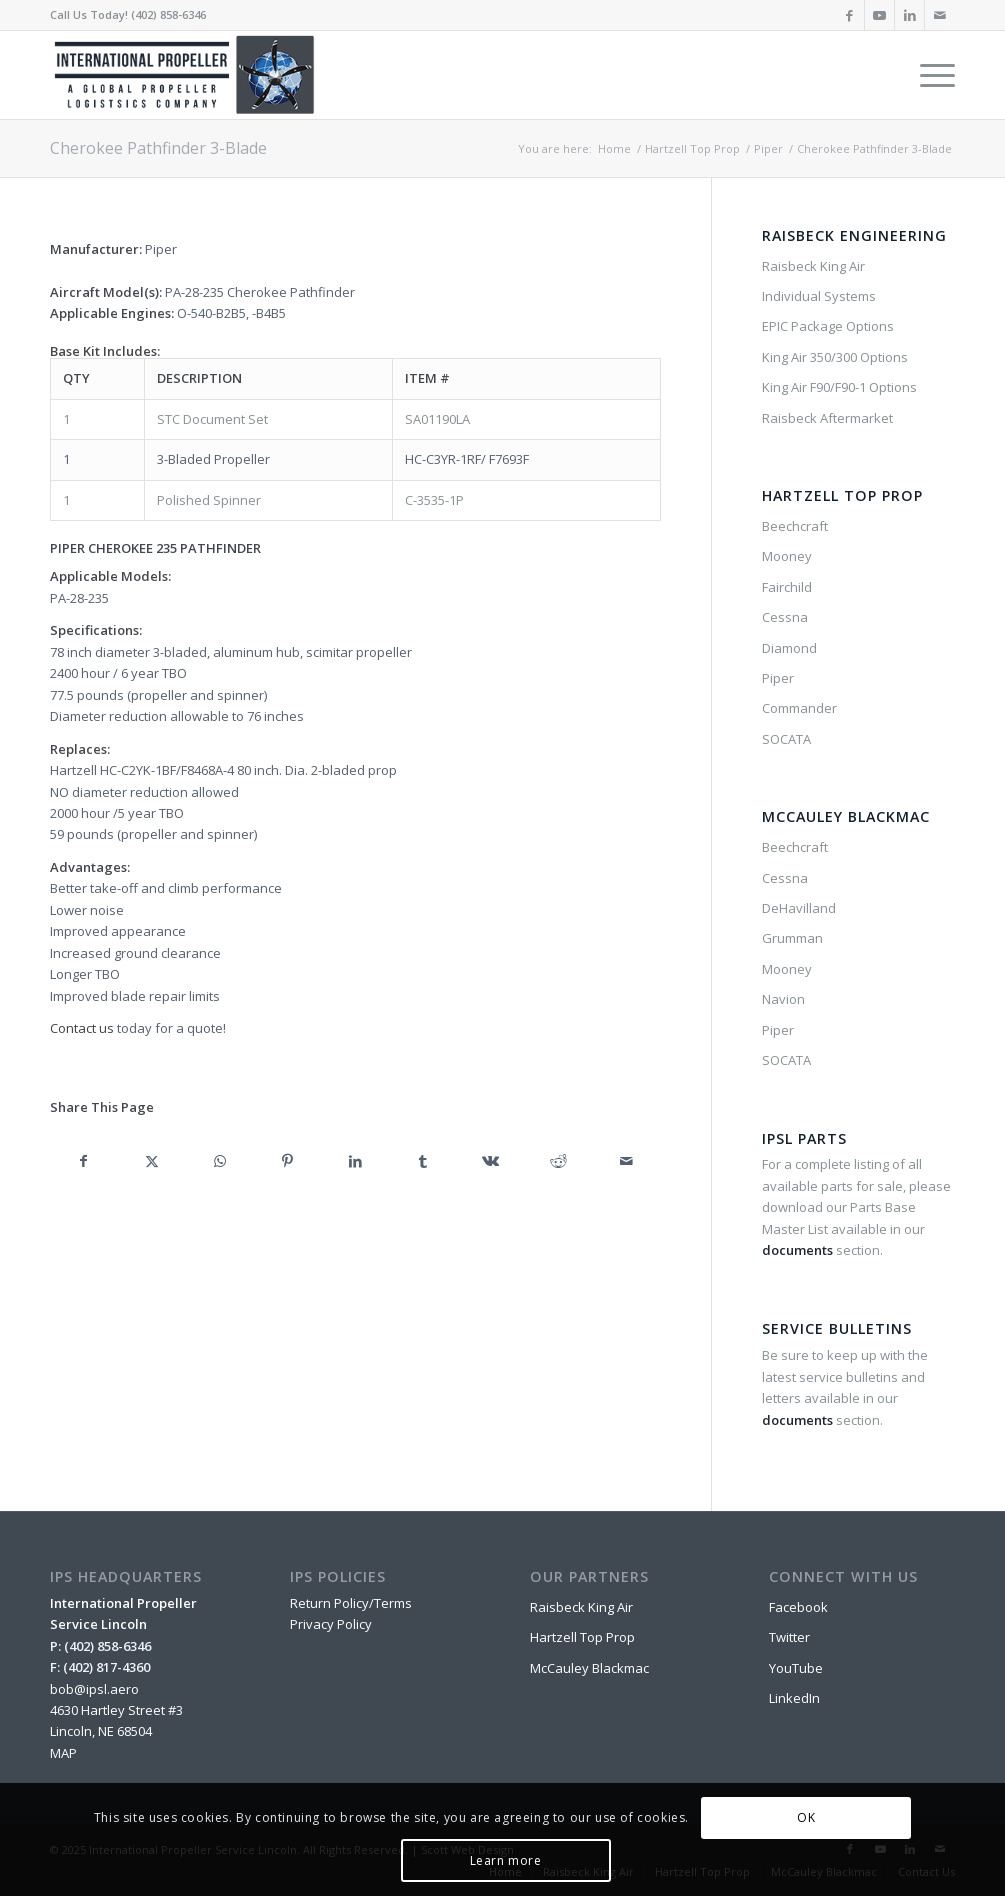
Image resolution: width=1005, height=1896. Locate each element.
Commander (799, 708)
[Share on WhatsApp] (220, 1161)
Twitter (789, 1637)
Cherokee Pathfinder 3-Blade (158, 148)
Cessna (785, 617)
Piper (778, 678)
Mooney (787, 556)
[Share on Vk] (491, 1161)
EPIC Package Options (828, 326)
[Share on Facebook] (84, 1161)
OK (806, 1817)
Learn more (506, 1860)
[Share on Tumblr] (423, 1161)
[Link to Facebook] (849, 15)
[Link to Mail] (940, 15)
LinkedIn (794, 1698)
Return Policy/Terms (351, 1603)
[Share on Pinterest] (288, 1161)
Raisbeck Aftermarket (827, 418)
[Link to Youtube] (879, 15)
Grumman (792, 938)
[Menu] (931, 75)
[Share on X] (152, 1161)
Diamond (789, 648)
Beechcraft (795, 526)
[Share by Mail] (627, 1161)
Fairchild (787, 587)
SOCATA (786, 739)
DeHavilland (799, 908)
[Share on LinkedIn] (355, 1161)
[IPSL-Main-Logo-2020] (188, 75)
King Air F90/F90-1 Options (839, 387)
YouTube (796, 1668)
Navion (783, 999)
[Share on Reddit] (559, 1161)
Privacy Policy (331, 1624)
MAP (63, 1753)
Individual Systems (819, 296)
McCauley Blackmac (589, 1668)
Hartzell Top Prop (582, 1637)
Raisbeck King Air (813, 266)
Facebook (798, 1607)
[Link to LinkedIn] (909, 15)
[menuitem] (931, 75)
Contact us (82, 1028)
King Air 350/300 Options (835, 357)
